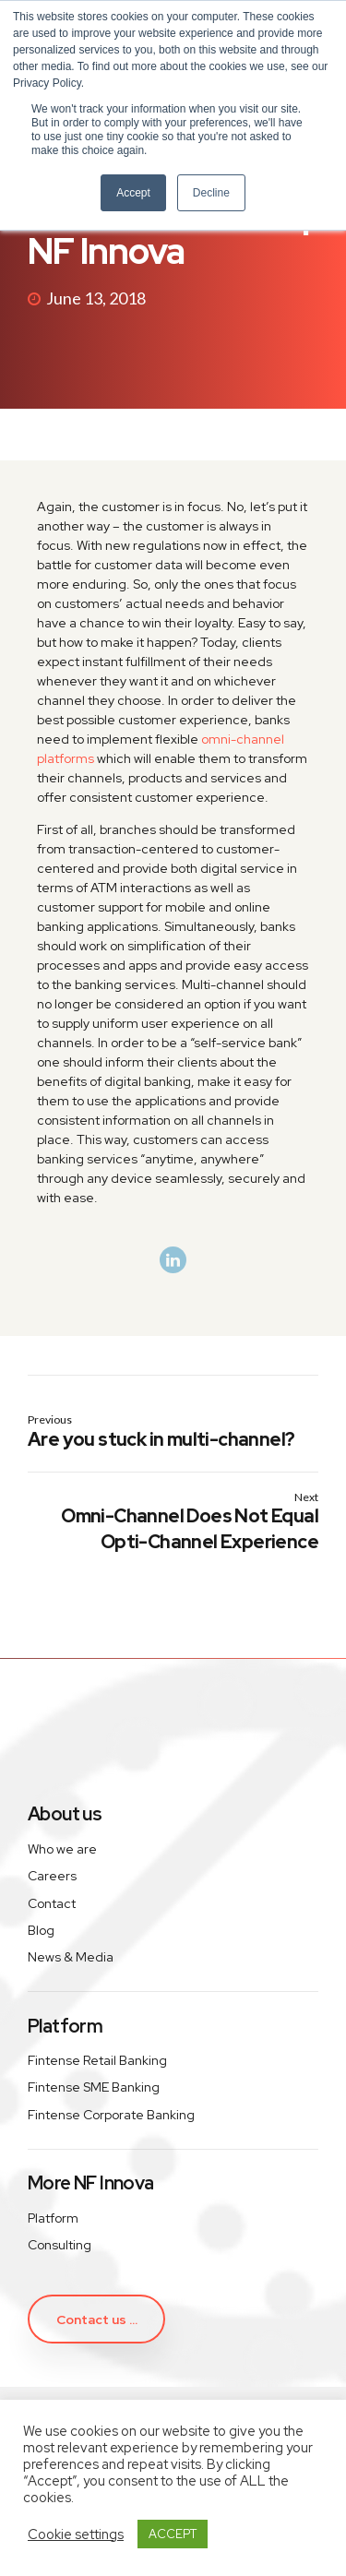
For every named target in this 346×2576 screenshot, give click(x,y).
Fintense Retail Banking (97, 2060)
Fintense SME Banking (94, 2087)
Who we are (62, 1849)
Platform (53, 2218)
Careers (52, 1875)
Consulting (59, 2244)
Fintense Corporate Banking (111, 2114)
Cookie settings (76, 2534)
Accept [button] (133, 192)
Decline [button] (211, 192)
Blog (41, 1930)
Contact (52, 1903)
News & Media (70, 1957)
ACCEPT (173, 2534)
